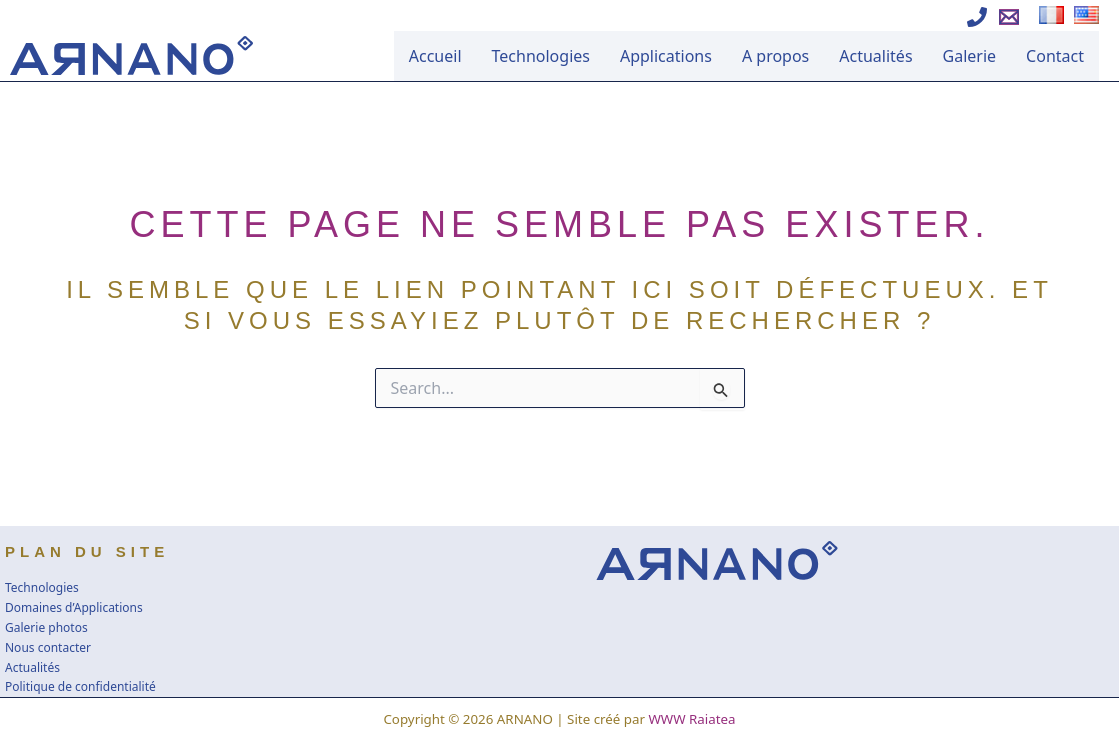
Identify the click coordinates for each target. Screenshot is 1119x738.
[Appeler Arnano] (977, 17)
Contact (1055, 56)
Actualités (875, 56)
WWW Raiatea (691, 719)
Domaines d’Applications (74, 607)
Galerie (970, 56)
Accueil (435, 56)
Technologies (541, 56)
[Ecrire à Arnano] (1009, 17)
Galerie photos (46, 627)
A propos (775, 56)
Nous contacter (48, 647)
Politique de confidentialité (80, 686)
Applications (666, 56)
